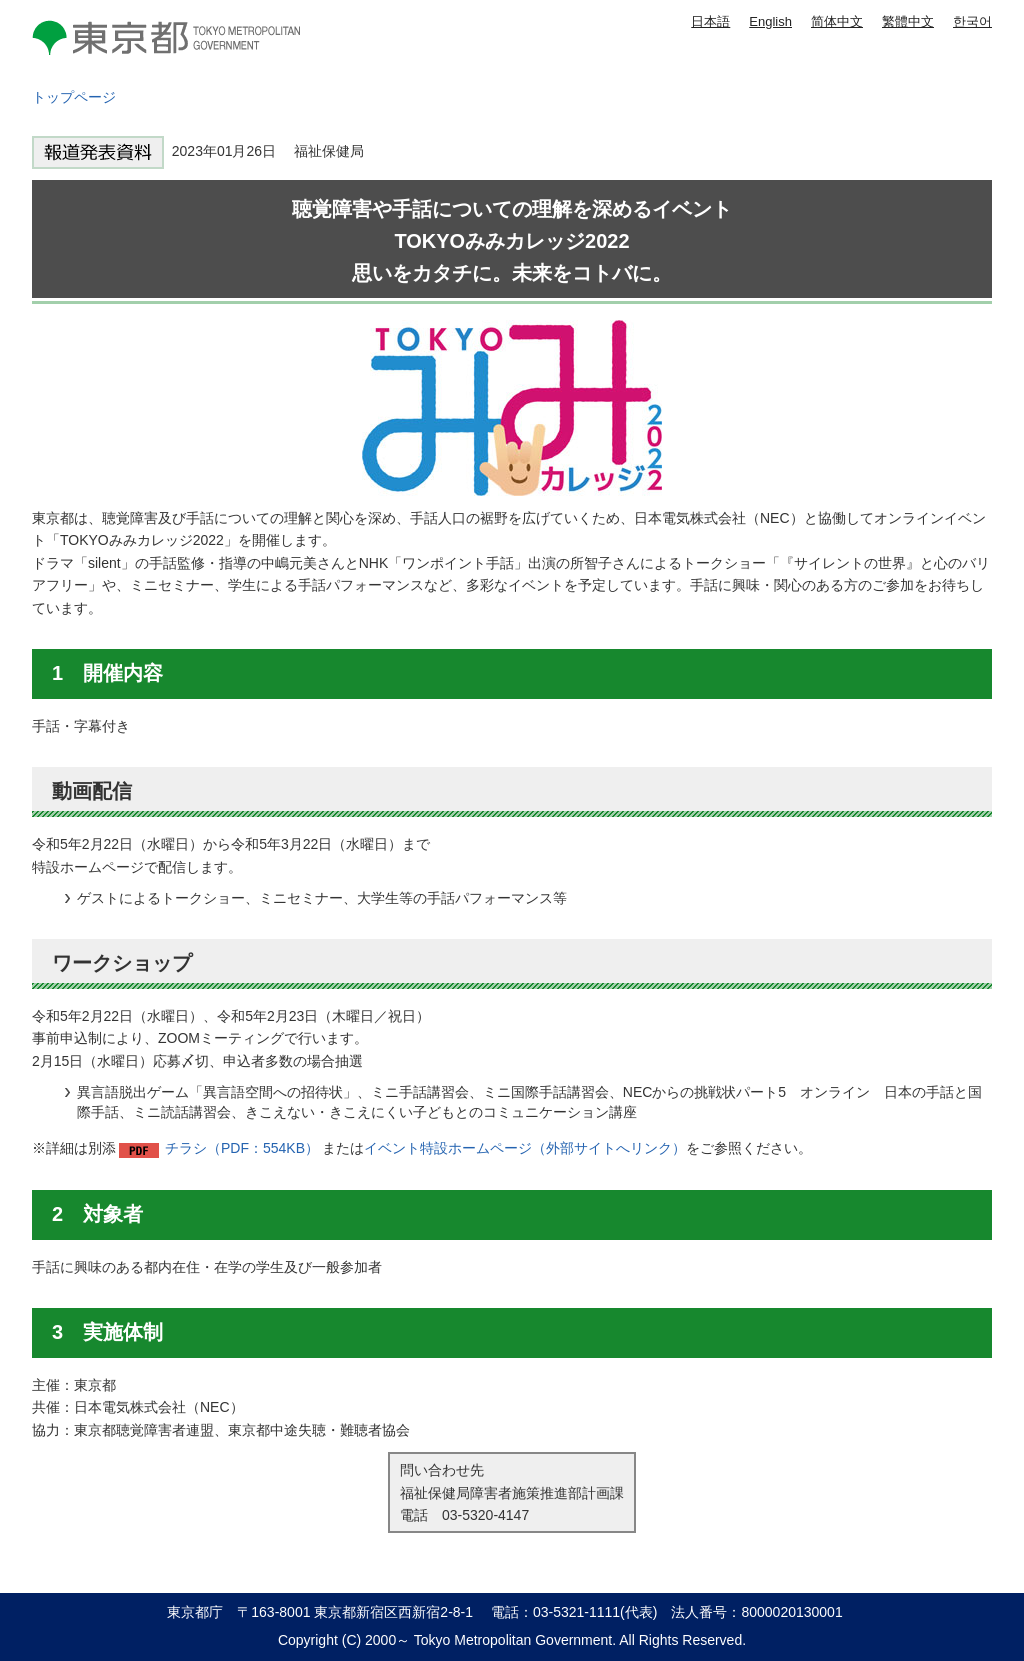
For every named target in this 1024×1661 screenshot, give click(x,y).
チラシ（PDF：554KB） (242, 1148)
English (770, 21)
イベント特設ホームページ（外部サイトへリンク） (525, 1148)
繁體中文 (908, 21)
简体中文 (837, 21)
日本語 (710, 21)
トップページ (74, 97)
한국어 (972, 21)
